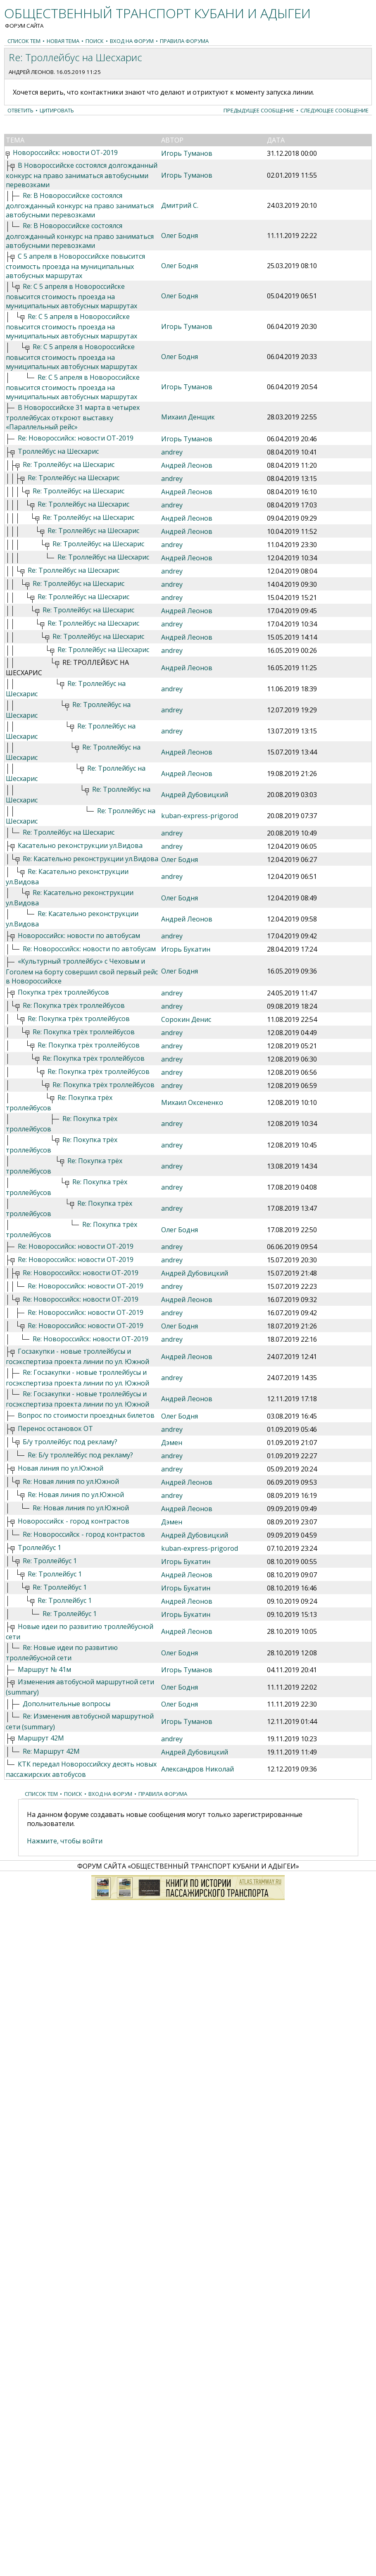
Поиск (95, 41)
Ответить (20, 110)
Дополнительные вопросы (66, 1703)
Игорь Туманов (186, 153)
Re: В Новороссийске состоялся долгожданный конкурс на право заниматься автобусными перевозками (80, 205)
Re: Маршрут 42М (51, 1751)
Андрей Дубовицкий (194, 794)
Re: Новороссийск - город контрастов (84, 1534)
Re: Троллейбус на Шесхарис (68, 464)
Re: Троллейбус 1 (50, 1560)
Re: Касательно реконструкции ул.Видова (90, 858)
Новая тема (63, 41)
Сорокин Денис (186, 1019)
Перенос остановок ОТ (55, 1428)
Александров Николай (197, 1769)
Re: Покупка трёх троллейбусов (74, 1005)
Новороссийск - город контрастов (73, 1521)
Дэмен (171, 1442)
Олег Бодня (179, 235)
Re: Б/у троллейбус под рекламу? (80, 1454)
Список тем (23, 41)
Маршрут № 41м (44, 1669)
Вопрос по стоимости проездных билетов (86, 1415)
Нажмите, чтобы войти (64, 1840)
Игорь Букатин (185, 949)
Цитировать (57, 110)
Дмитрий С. (179, 205)
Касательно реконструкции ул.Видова (80, 845)
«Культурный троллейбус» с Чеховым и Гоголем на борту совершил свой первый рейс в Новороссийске (82, 971)
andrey (172, 452)
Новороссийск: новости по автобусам (79, 935)
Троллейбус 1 (39, 1547)
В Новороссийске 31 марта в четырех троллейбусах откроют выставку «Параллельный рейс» (73, 417)
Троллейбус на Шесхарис (58, 451)
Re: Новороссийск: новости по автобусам (89, 948)
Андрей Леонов (31, 72)
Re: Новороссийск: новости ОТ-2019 (75, 438)
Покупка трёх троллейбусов (63, 992)
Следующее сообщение (334, 110)
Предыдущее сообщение (259, 110)
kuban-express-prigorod (199, 815)
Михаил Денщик (188, 416)
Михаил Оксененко (192, 1102)
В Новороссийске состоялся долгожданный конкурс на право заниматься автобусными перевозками (81, 175)
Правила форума (184, 41)
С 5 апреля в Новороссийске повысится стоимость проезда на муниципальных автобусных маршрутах (75, 266)
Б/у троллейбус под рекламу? (70, 1441)
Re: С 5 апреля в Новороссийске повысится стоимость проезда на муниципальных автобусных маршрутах (71, 296)
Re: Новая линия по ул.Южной (71, 1481)
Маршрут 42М (41, 1738)
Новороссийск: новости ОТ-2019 (65, 152)
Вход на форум (132, 41)
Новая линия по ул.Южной (60, 1468)
